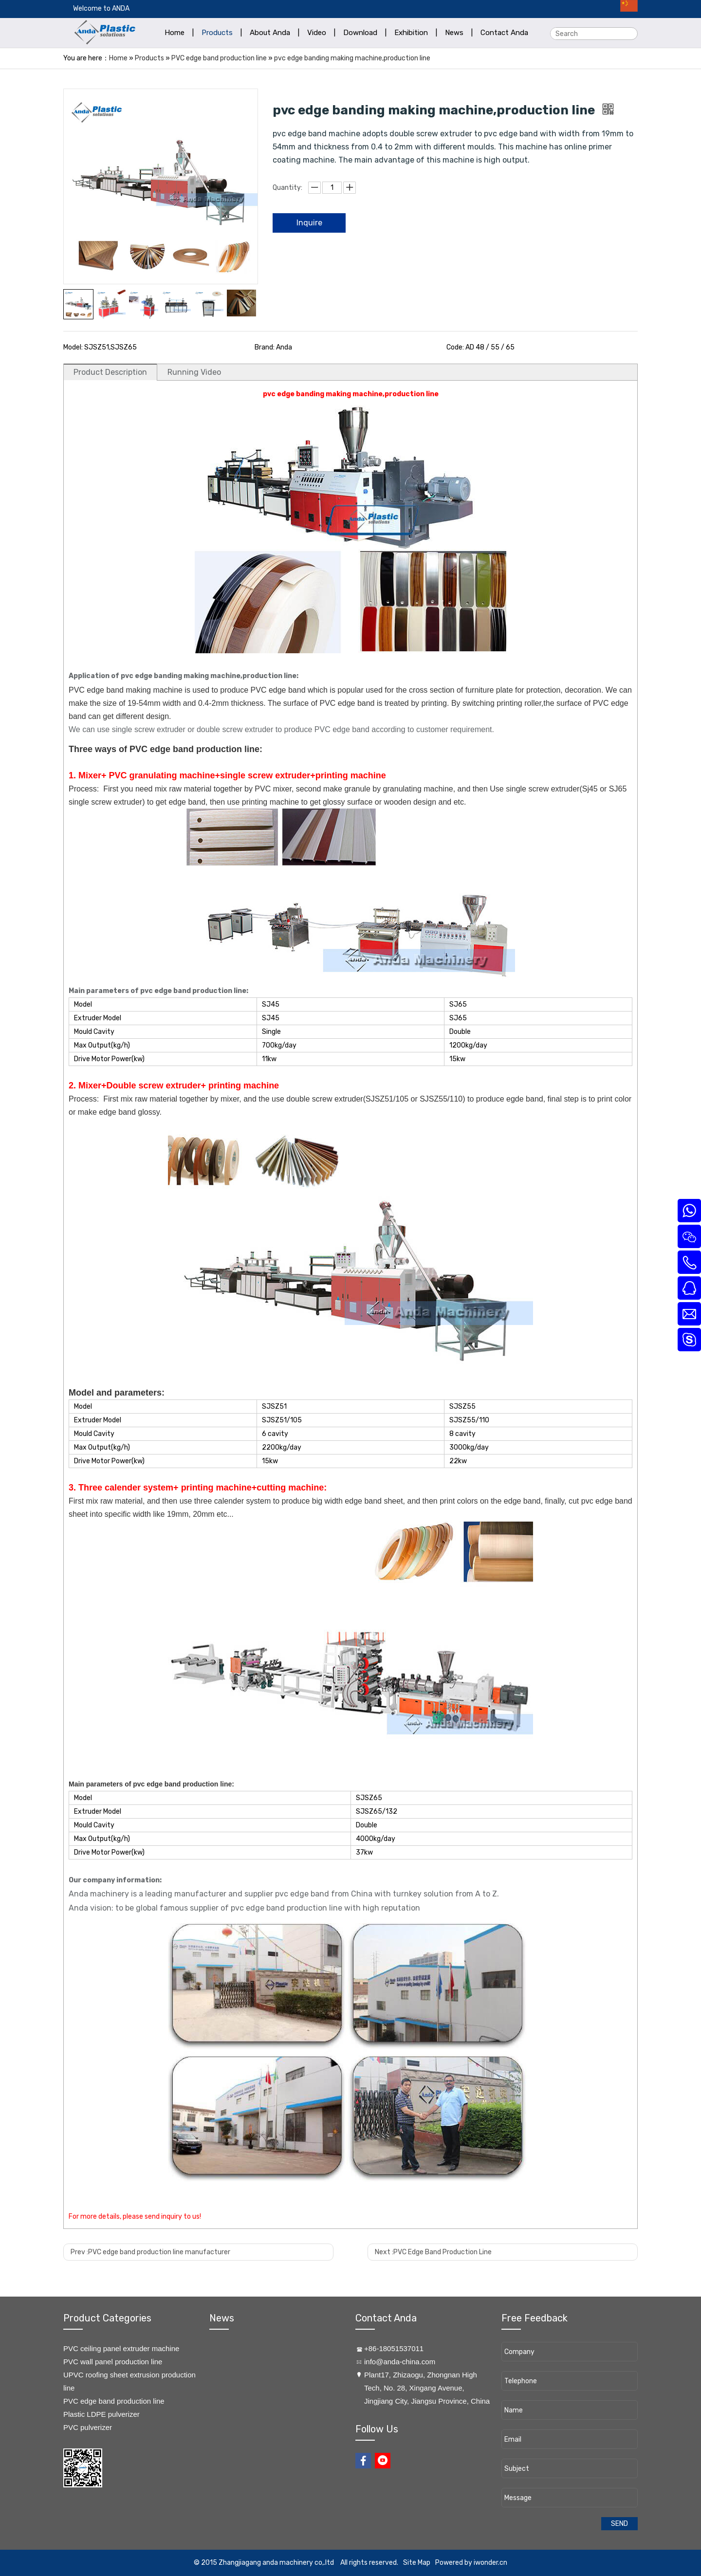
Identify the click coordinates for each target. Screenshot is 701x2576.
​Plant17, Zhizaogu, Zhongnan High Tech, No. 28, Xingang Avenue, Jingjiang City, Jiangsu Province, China (427, 2388)
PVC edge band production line (219, 58)
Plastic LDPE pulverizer (101, 2414)
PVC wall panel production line (112, 2361)
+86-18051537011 (394, 2348)
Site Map (416, 2562)
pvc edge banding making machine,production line (352, 58)
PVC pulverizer (87, 2427)
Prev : (150, 2252)
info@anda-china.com (399, 2361)
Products (149, 58)
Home (118, 58)
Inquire (309, 222)
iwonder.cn (490, 2562)
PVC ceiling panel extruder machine (121, 2348)
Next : (433, 2252)
